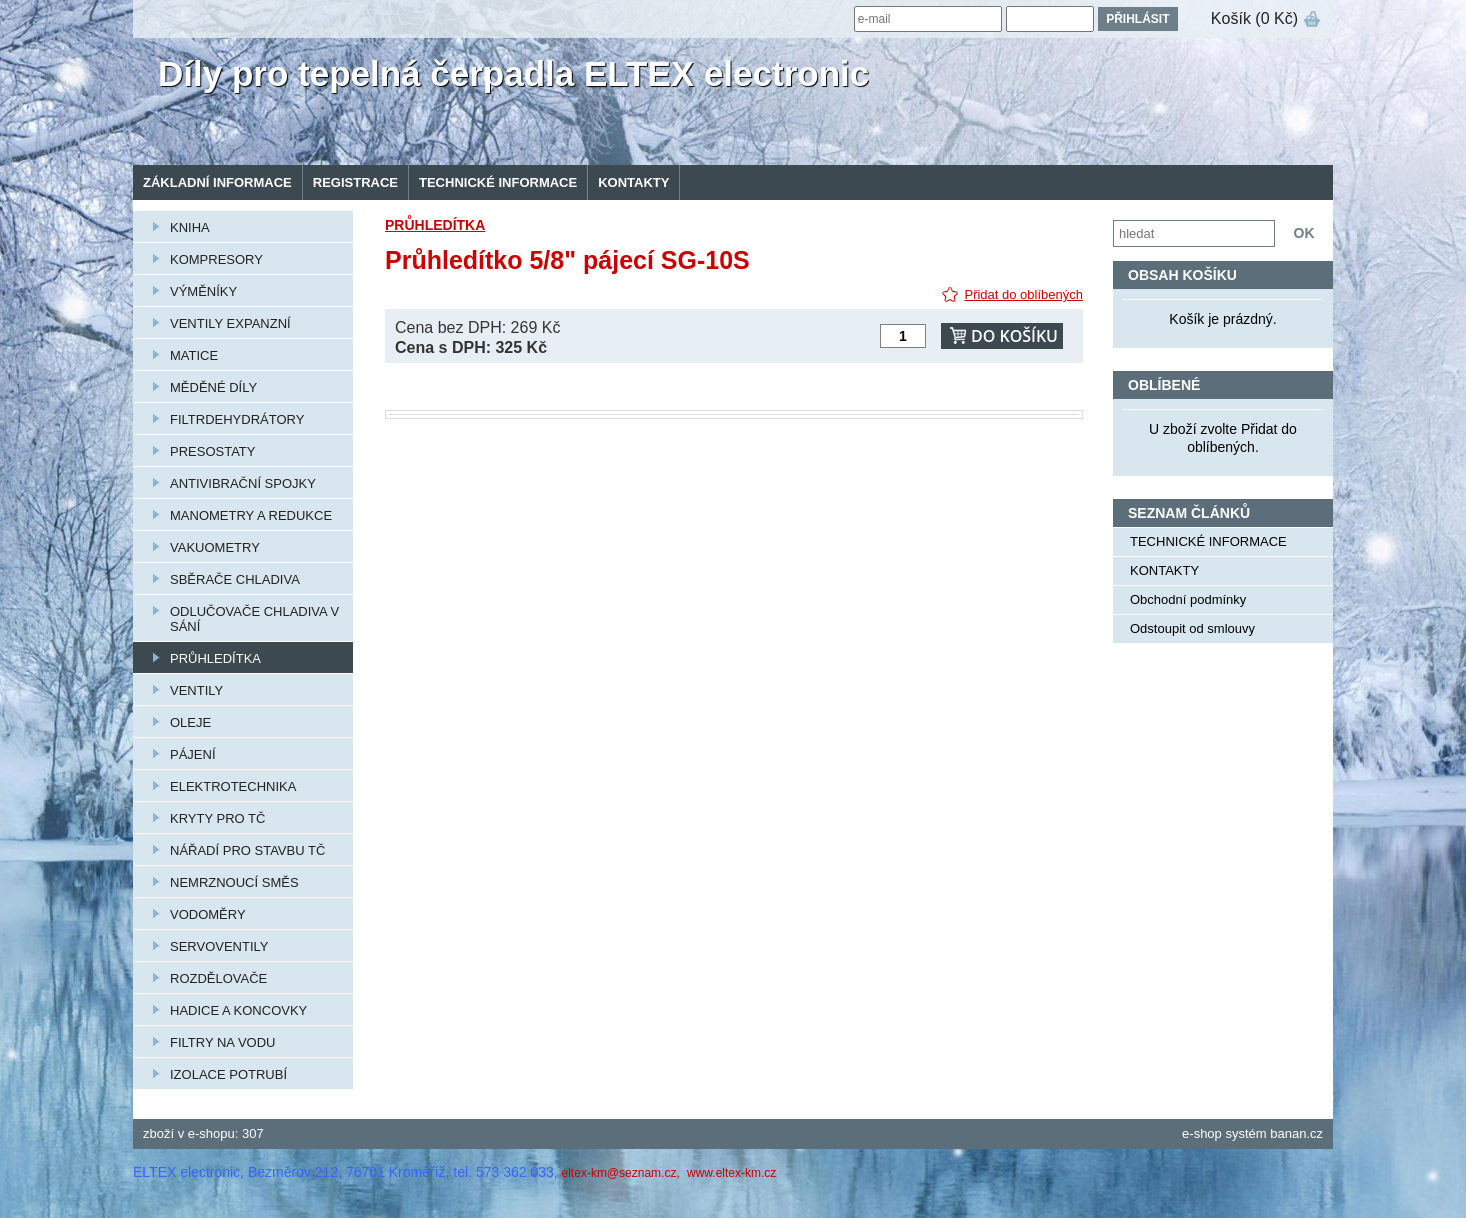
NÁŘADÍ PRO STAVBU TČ (247, 850)
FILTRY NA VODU (222, 1042)
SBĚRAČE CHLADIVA (235, 579)
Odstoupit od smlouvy (1192, 628)
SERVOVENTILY (219, 946)
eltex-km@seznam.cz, (623, 1173)
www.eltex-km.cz (731, 1173)
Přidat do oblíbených (1023, 294)
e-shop (1202, 1133)
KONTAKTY (633, 182)
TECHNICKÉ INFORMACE (498, 182)
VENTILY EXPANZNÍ (230, 323)
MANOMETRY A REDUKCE (251, 515)
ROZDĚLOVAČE (218, 978)
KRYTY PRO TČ (217, 818)
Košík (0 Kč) (1254, 18)
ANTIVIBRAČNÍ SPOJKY (243, 483)
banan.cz (1296, 1133)
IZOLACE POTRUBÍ (228, 1074)
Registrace (355, 182)
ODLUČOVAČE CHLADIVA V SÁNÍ (254, 619)
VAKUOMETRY (215, 547)
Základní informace (217, 182)
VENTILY (196, 690)
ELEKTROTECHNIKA (233, 786)
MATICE (194, 355)
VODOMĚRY (208, 914)
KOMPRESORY (216, 259)
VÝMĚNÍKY (203, 291)
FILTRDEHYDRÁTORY (237, 419)
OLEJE (190, 722)
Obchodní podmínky (1188, 599)
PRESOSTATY (212, 451)
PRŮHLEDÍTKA (215, 658)
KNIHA (190, 227)
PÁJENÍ (193, 754)
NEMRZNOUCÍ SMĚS (234, 882)
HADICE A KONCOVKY (238, 1010)
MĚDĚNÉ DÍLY (213, 387)
